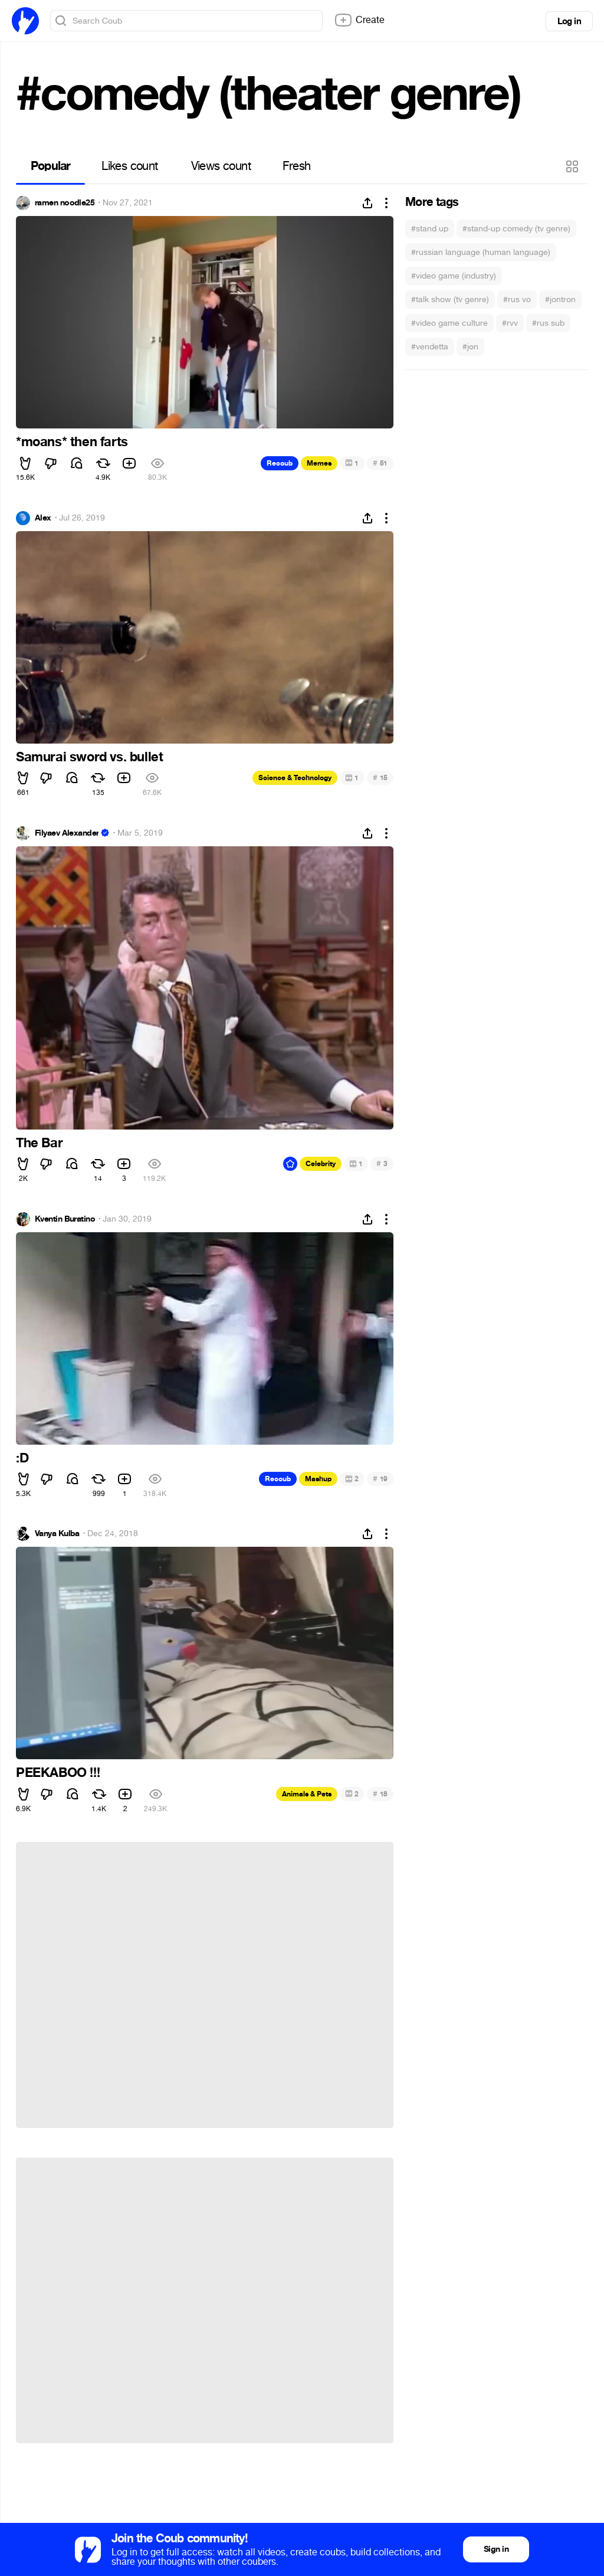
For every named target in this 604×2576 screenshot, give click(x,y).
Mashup (318, 1479)
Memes (319, 463)
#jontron (560, 299)
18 (380, 1793)
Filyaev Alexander (67, 833)
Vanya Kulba (57, 1534)
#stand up (429, 228)
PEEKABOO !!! (58, 1773)
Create (359, 20)
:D (22, 1458)
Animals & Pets (306, 1794)
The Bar (39, 1143)
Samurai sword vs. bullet (89, 757)
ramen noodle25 (64, 203)
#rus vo (517, 299)
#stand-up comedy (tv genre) (516, 228)
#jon (470, 346)
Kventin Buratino (65, 1219)
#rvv (510, 323)
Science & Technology (294, 778)
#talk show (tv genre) (450, 299)
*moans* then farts (72, 442)
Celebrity (321, 1163)
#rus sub (548, 323)
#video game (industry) (453, 276)
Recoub (280, 463)
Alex (43, 518)
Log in (569, 21)
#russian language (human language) (480, 252)
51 (380, 463)
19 (380, 1478)
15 (380, 777)
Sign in (496, 2549)
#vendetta (429, 346)
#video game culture (449, 323)
